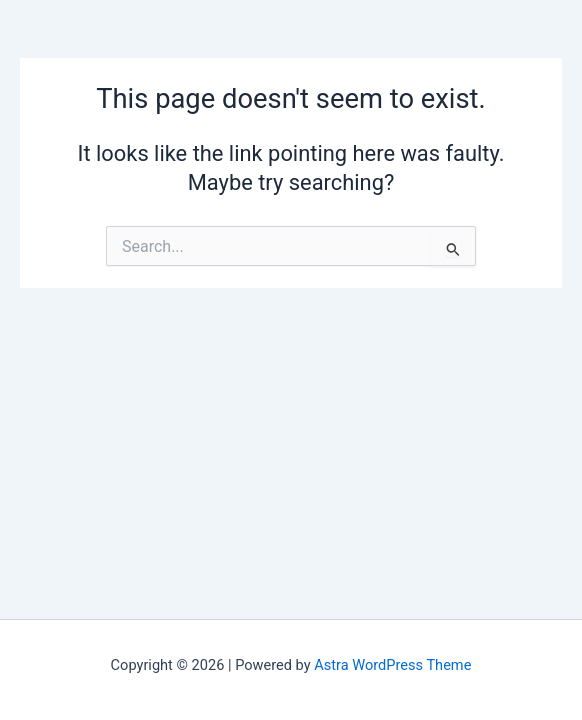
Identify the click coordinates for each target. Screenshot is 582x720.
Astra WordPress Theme (392, 665)
